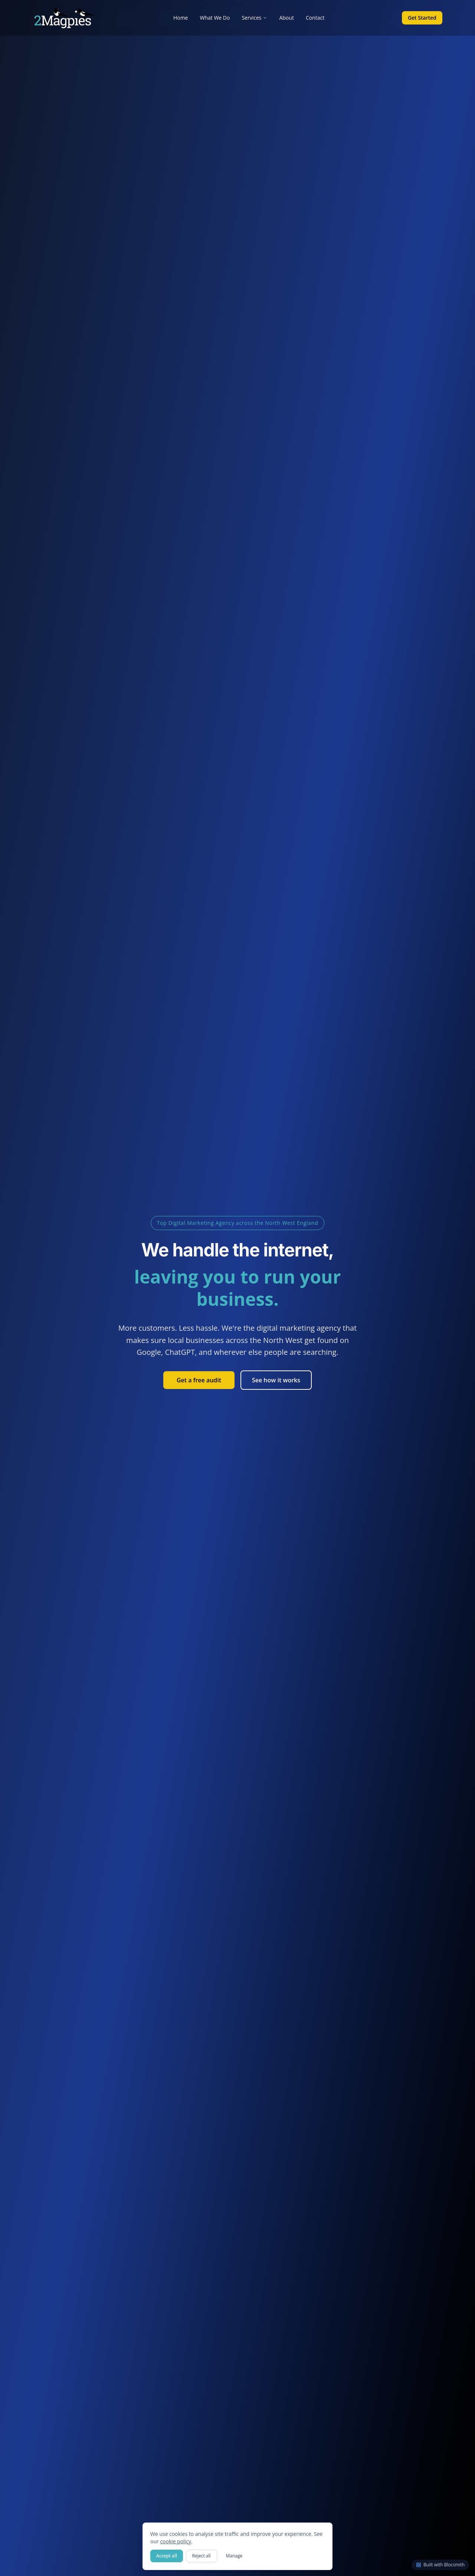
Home (180, 17)
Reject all (201, 2556)
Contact (315, 17)
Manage (234, 2556)
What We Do (215, 17)
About (286, 17)
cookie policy (175, 2541)
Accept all (166, 2556)
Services (254, 17)
